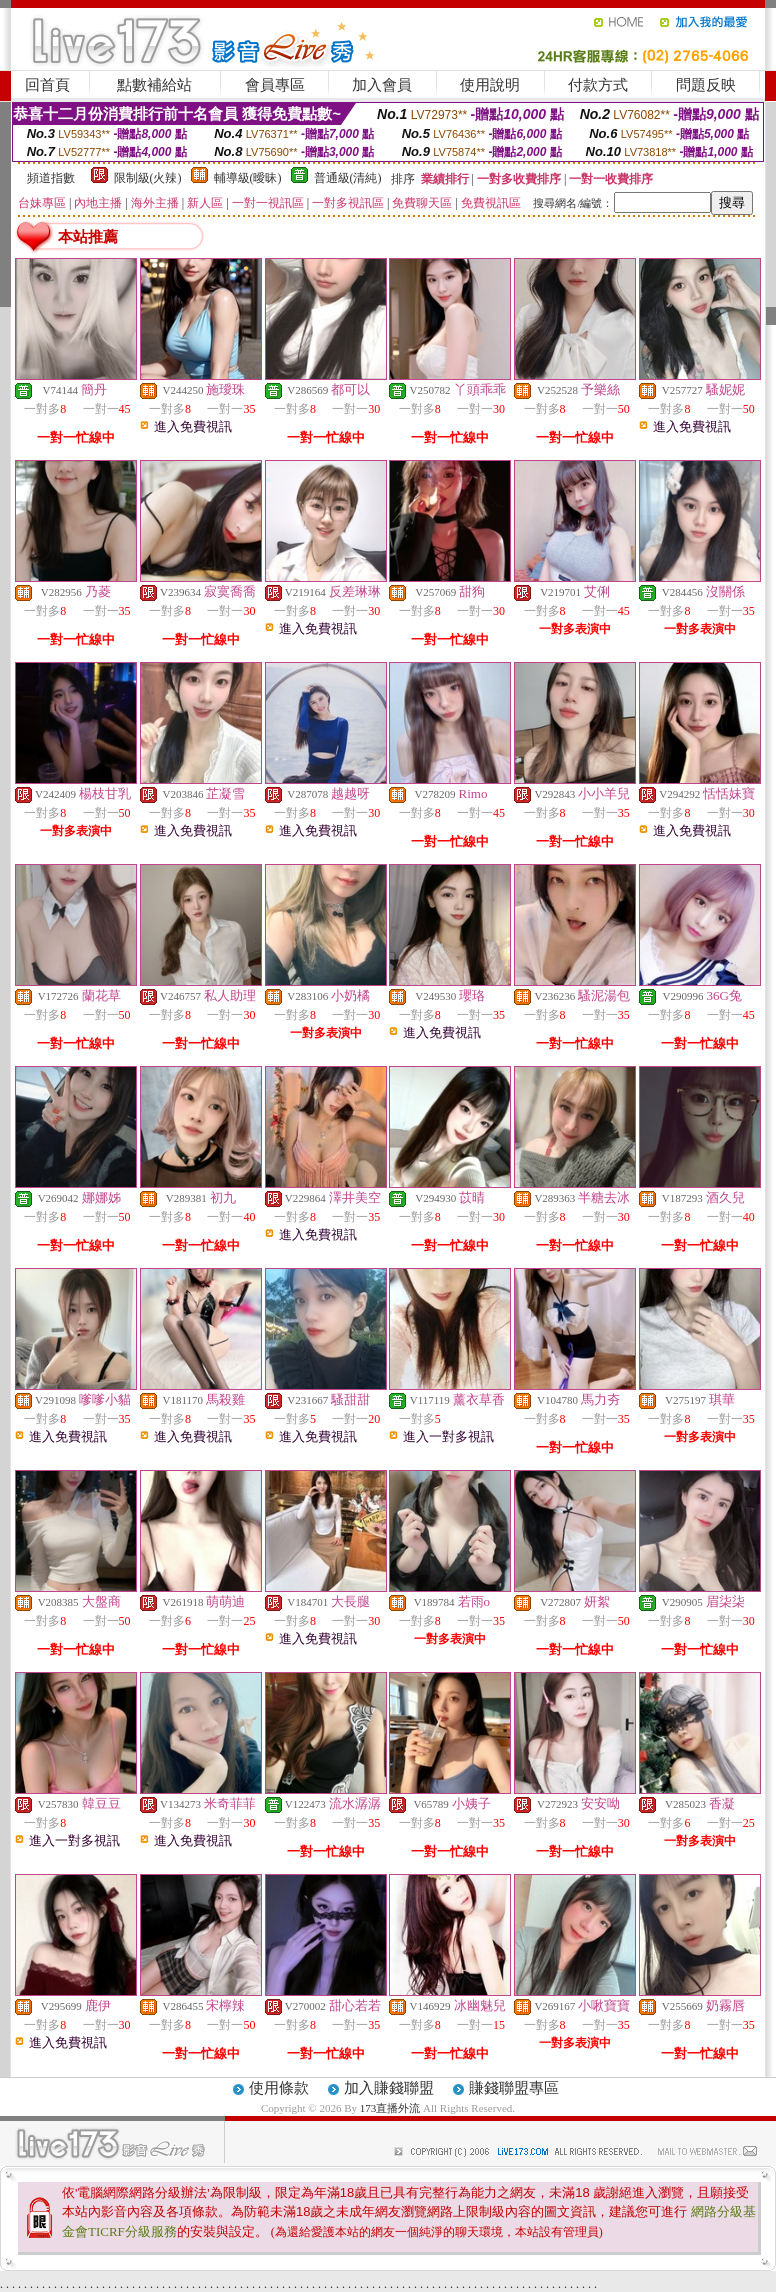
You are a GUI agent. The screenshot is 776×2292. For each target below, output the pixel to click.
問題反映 (706, 85)
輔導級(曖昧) (248, 178)
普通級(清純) (348, 178)
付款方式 (598, 85)
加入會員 (382, 85)
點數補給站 (154, 85)
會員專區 (275, 85)
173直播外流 (390, 2108)
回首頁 (47, 85)
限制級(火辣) (148, 178)
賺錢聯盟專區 (514, 2088)
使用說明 (490, 85)
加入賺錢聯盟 (389, 2088)
